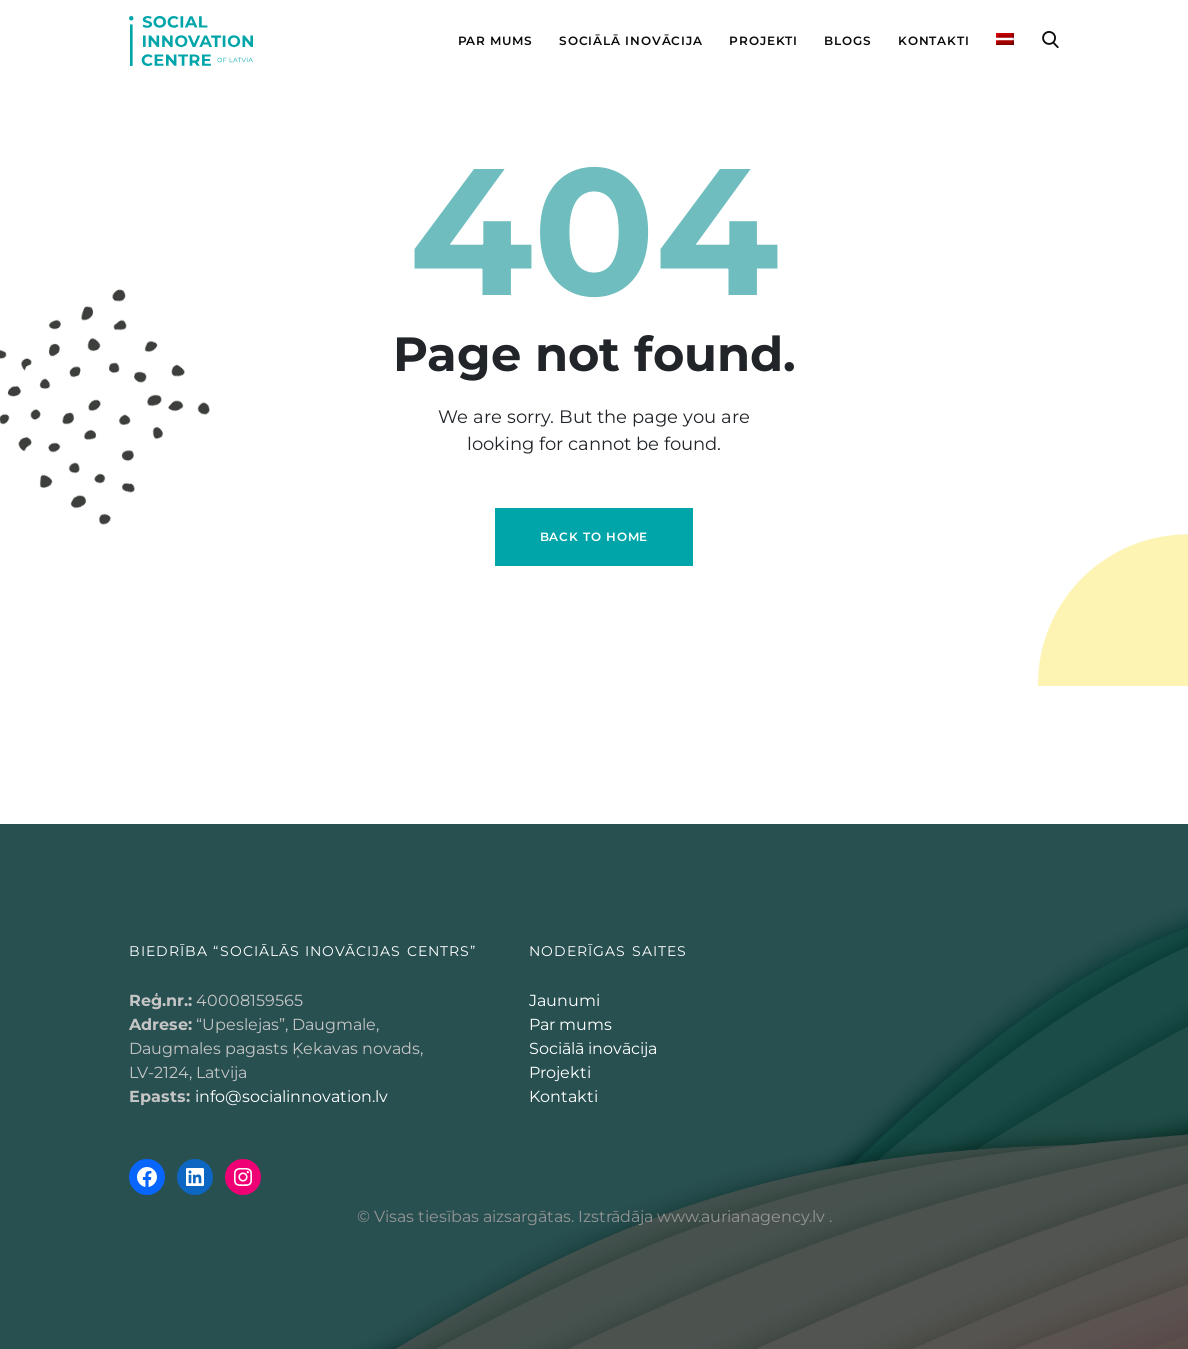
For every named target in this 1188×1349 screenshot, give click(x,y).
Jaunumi (564, 1000)
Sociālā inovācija (593, 1048)
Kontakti (563, 1096)
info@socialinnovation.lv (291, 1096)
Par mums (570, 1024)
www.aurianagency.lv (741, 1216)
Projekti (560, 1072)
